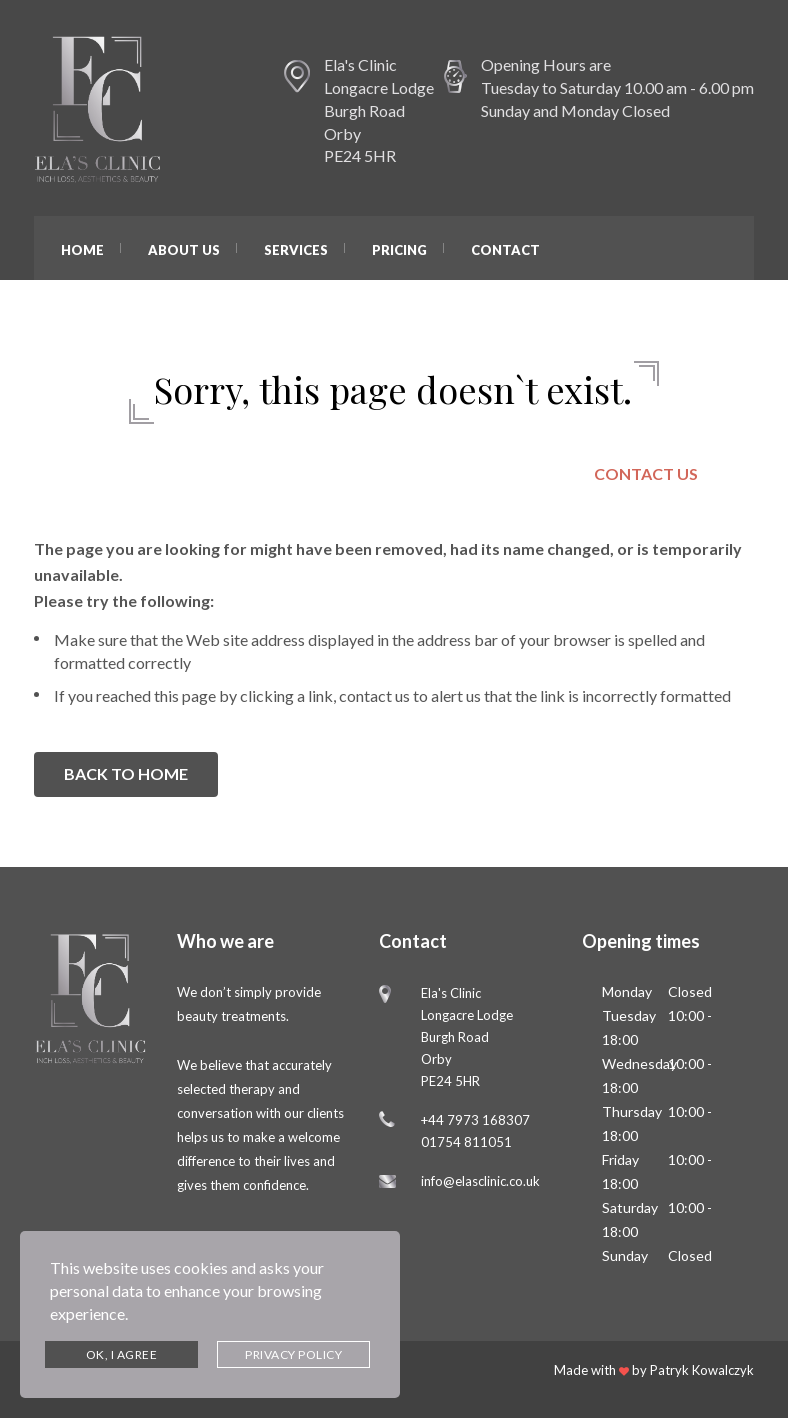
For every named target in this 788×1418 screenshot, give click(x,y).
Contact (505, 250)
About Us (184, 250)
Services (296, 250)
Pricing (399, 250)
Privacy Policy (293, 1354)
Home (82, 250)
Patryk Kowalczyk (702, 1370)
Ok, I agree (122, 1354)
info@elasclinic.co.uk (480, 1181)
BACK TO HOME (126, 773)
